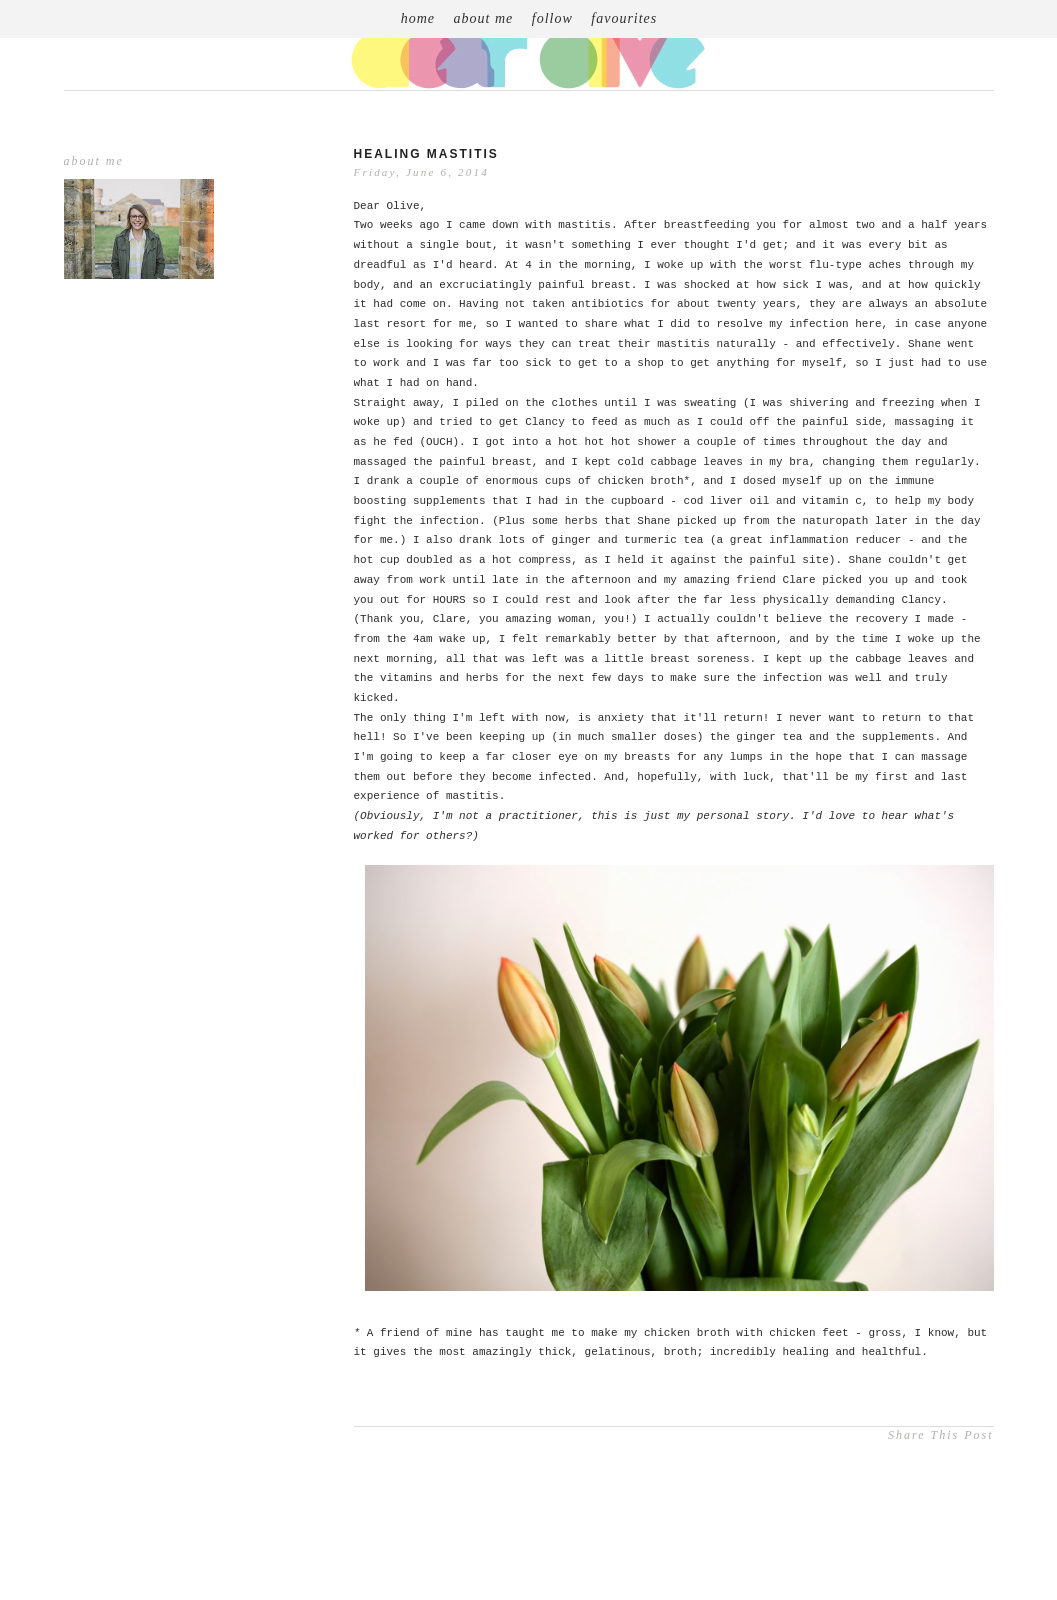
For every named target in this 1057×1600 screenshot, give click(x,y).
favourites (624, 18)
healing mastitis (426, 154)
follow (552, 18)
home (418, 18)
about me (484, 18)
